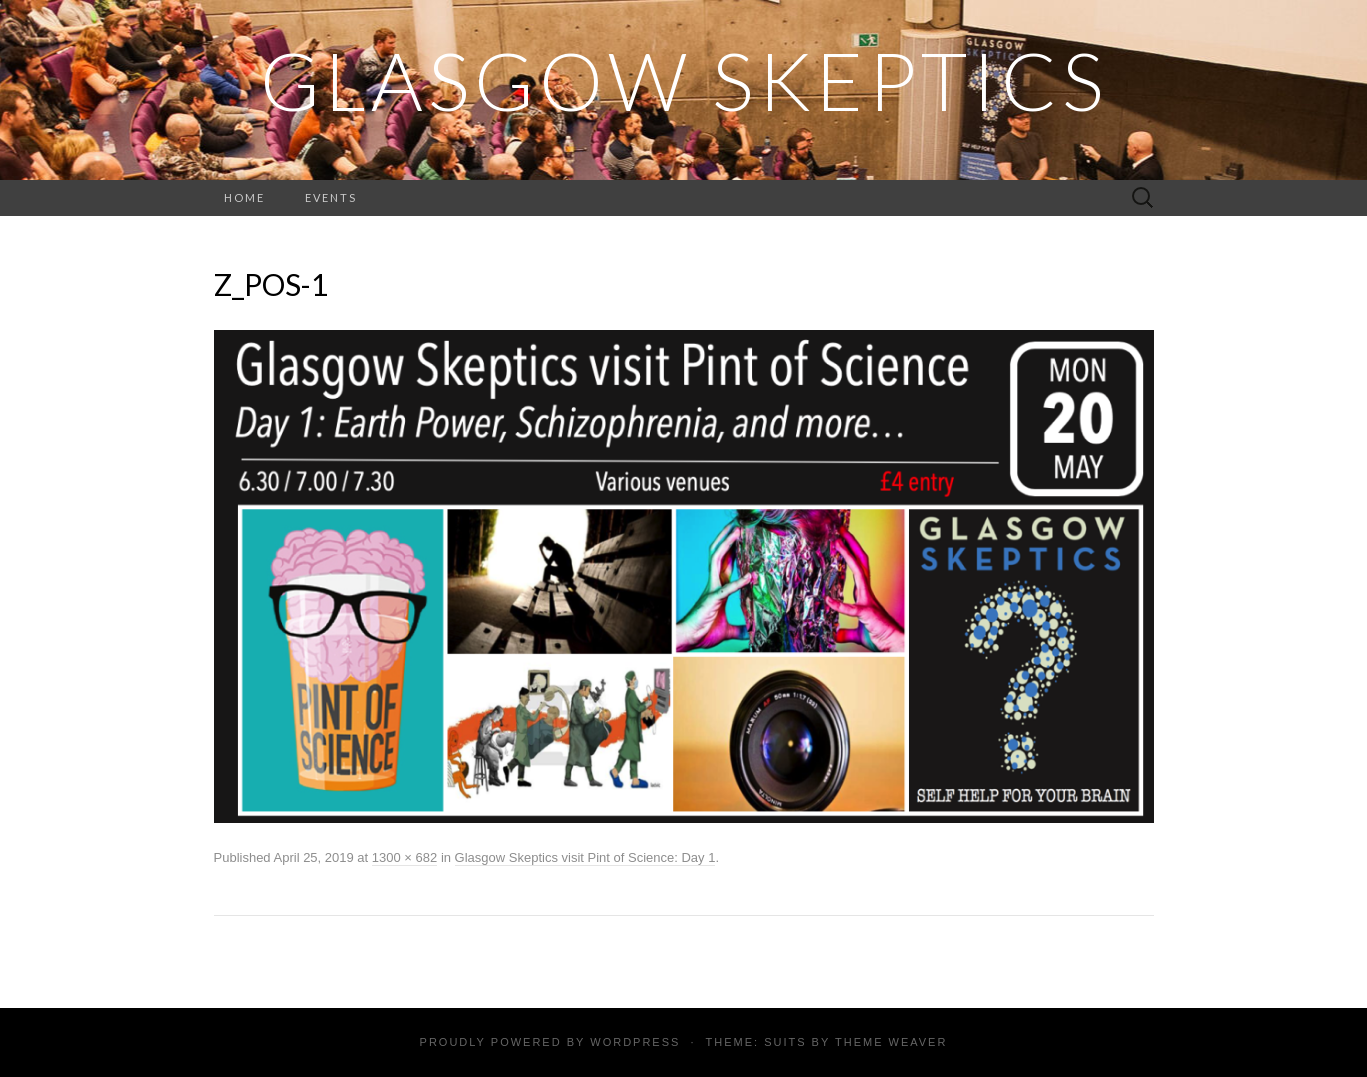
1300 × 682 (404, 857)
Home (244, 197)
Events (331, 197)
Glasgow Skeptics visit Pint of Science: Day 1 (585, 857)
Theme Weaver (891, 1042)
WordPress (635, 1042)
